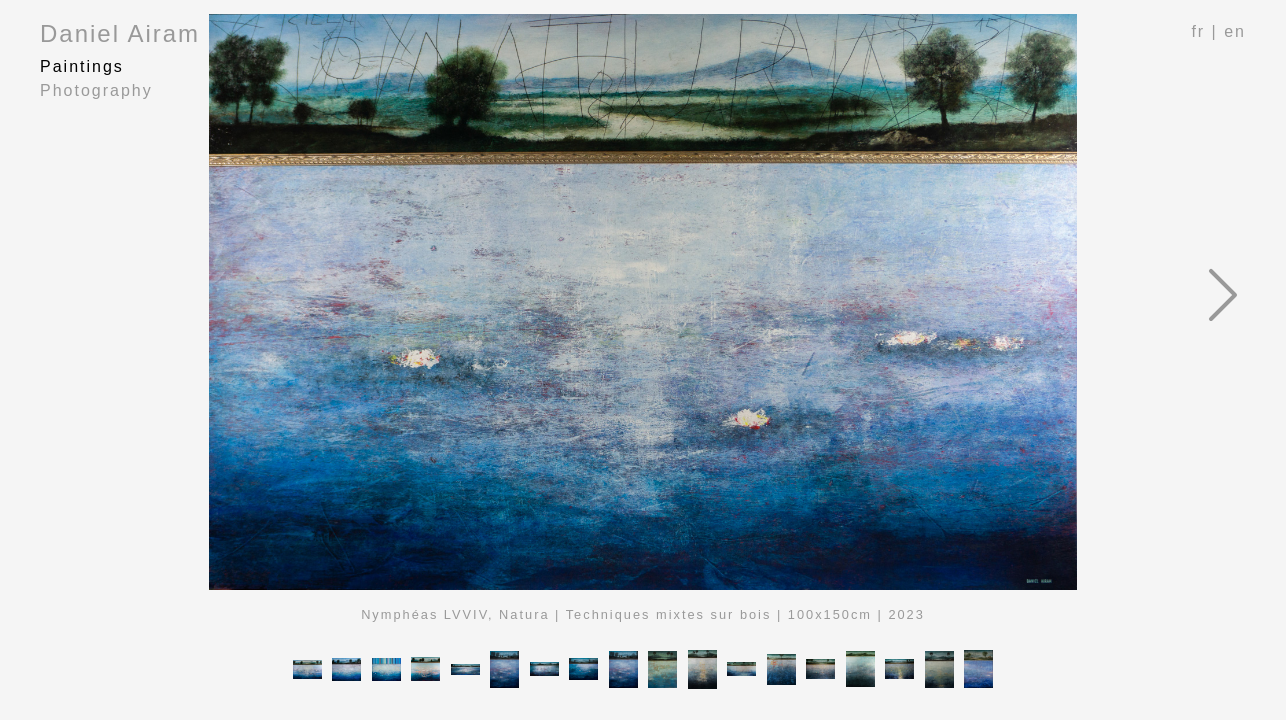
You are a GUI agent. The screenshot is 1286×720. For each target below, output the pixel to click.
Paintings (82, 66)
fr (1198, 31)
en (1235, 31)
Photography (96, 90)
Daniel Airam (120, 33)
